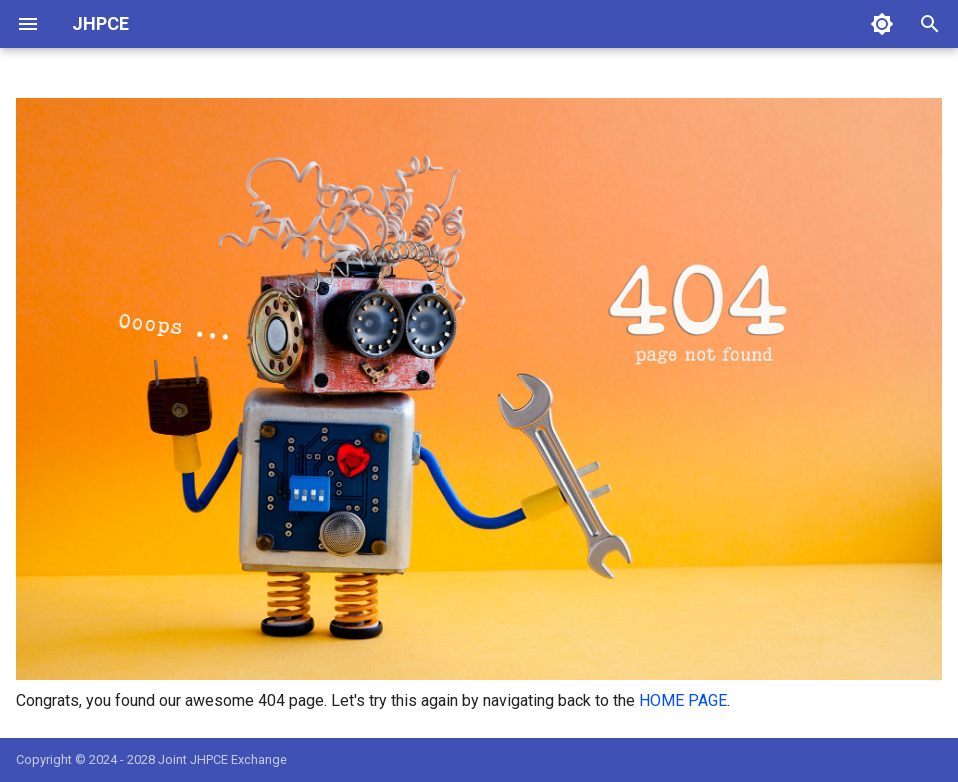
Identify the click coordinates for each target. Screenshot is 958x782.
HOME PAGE (683, 700)
